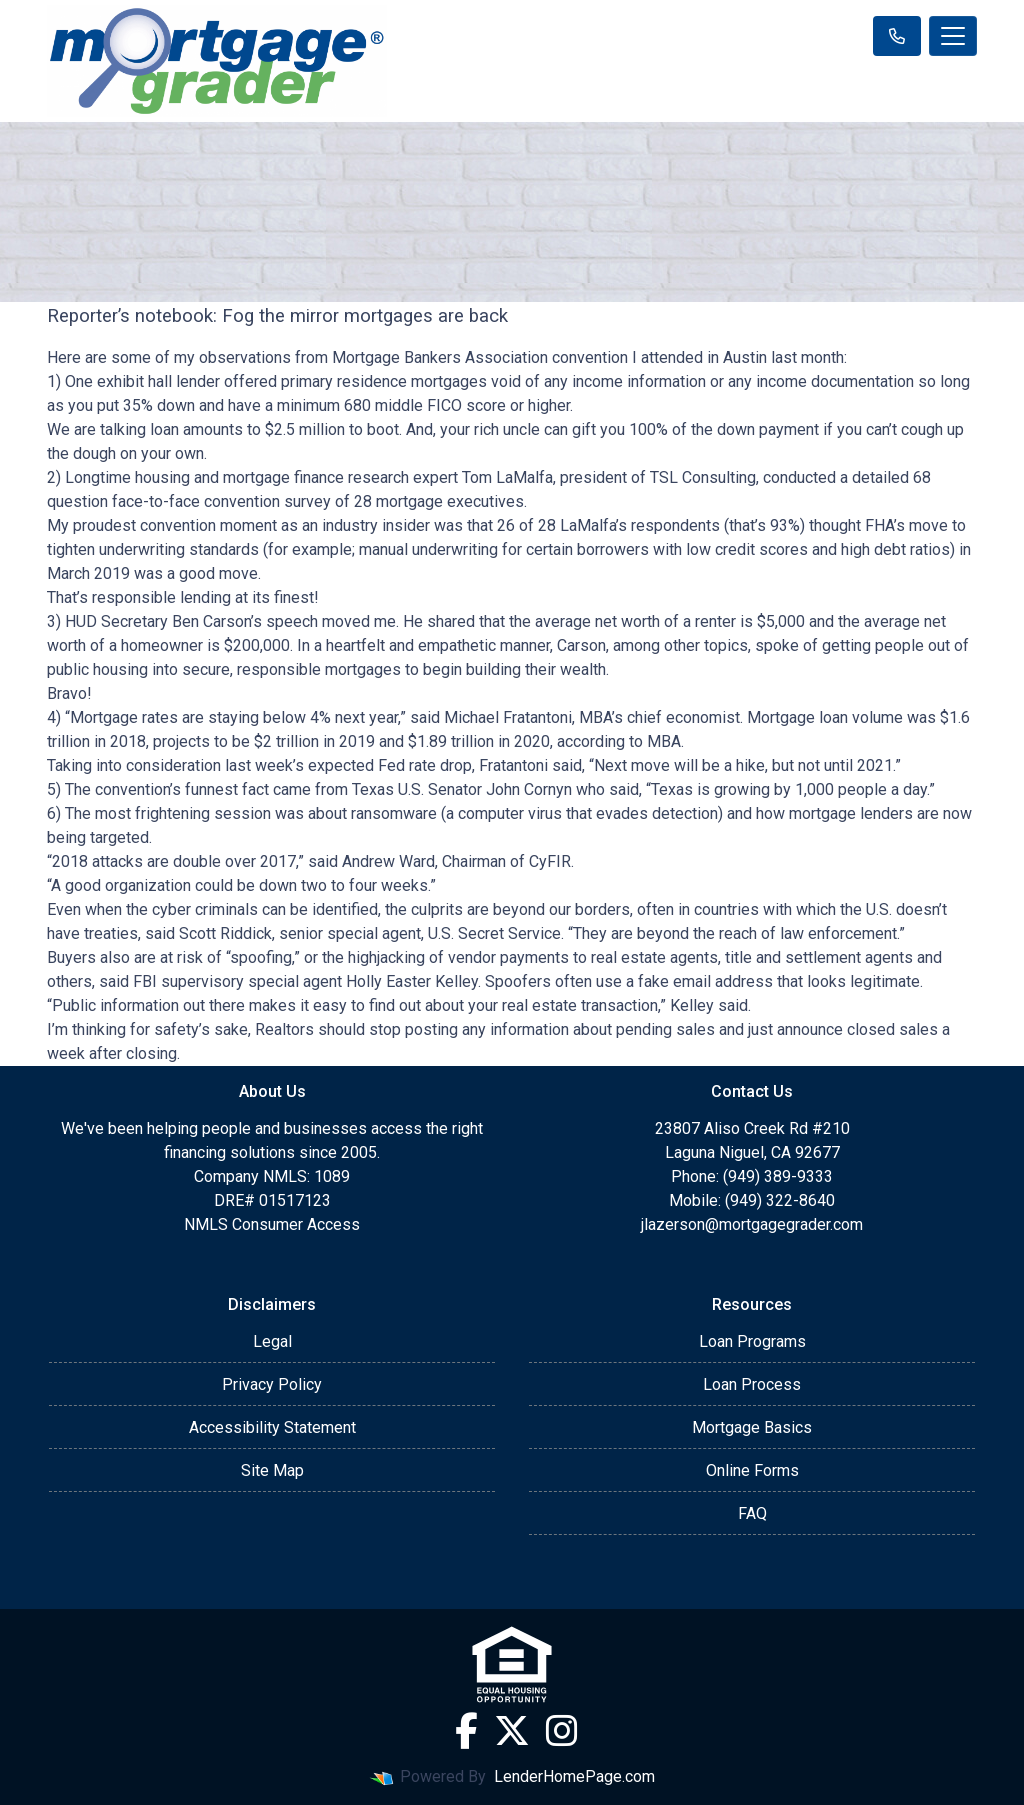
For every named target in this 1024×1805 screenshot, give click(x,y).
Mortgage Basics (752, 1427)
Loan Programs (752, 1341)
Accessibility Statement (272, 1427)
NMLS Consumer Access (272, 1224)
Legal (272, 1341)
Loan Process (752, 1384)
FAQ (752, 1513)
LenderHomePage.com (574, 1776)
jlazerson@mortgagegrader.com (752, 1224)
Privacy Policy (272, 1384)
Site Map (272, 1470)
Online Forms (752, 1470)
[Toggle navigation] (953, 36)
